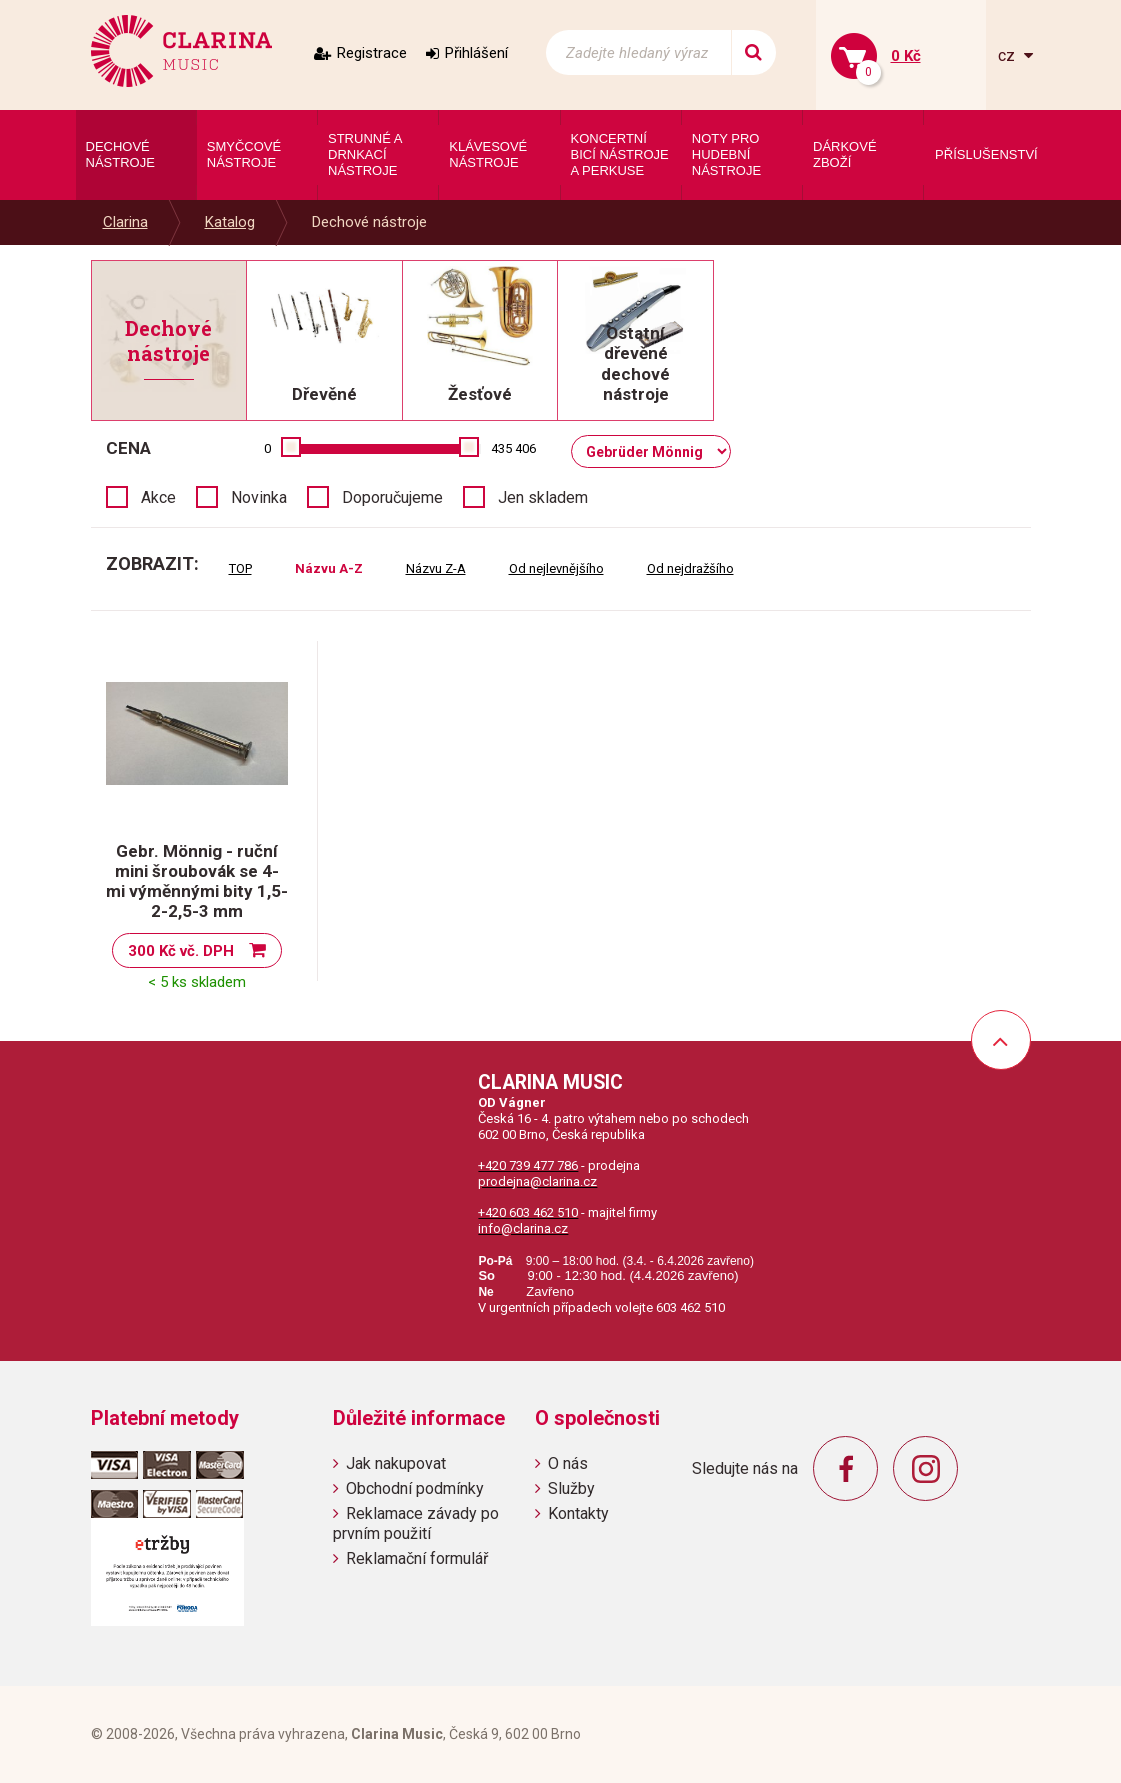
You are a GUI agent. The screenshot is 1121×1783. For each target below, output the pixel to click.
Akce (158, 497)
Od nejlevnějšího (556, 568)
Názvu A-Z (329, 568)
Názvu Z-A (436, 568)
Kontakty (578, 1513)
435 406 (513, 448)
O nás (568, 1463)
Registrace (372, 53)
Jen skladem (543, 497)
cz (1008, 55)
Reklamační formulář (417, 1558)
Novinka (259, 497)
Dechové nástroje (369, 222)
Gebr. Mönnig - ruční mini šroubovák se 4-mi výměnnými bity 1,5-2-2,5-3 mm (197, 881)
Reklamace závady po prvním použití (416, 1523)
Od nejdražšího (690, 568)
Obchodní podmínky (415, 1488)
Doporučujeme (392, 497)
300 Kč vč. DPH (181, 951)
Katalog (230, 222)
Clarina (125, 222)
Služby (571, 1488)
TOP (240, 568)
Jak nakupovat (396, 1463)
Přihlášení (476, 53)
